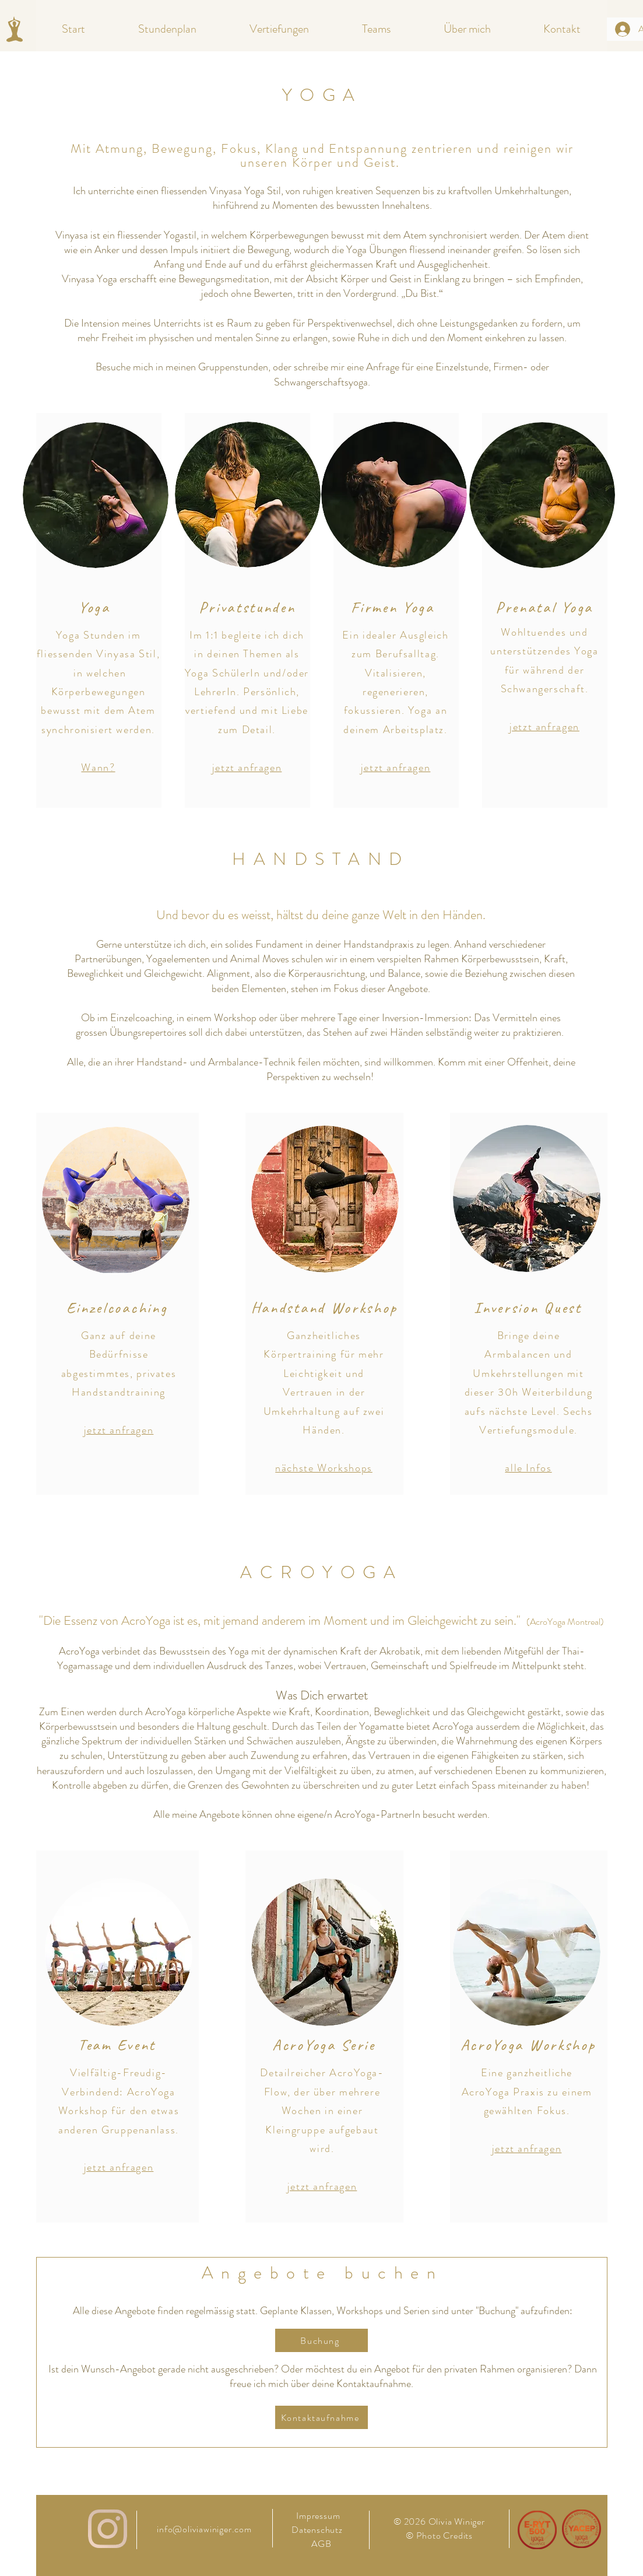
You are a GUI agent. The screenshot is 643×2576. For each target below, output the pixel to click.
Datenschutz (318, 2529)
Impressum (318, 2515)
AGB (321, 2543)
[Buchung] (321, 2340)
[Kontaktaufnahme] (321, 2417)
